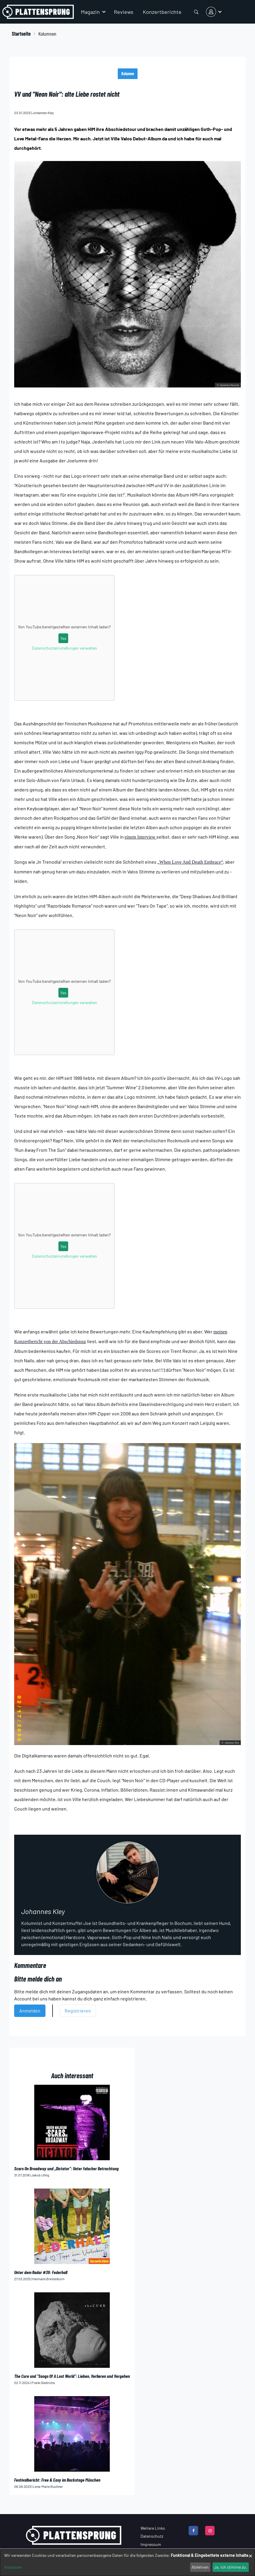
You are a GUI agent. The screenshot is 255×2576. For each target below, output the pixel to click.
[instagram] (210, 2530)
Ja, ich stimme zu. (230, 2567)
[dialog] (127, 2562)
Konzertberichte (162, 12)
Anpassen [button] (13, 2567)
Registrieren (78, 2010)
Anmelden (29, 2010)
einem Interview (140, 837)
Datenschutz (151, 2536)
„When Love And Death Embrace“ (190, 862)
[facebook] (193, 2530)
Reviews (123, 12)
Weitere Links (152, 2528)
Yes (63, 638)
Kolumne (127, 73)
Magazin (90, 12)
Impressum (150, 2544)
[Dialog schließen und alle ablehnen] (250, 2553)
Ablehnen (200, 2567)
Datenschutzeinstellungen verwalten (64, 647)
